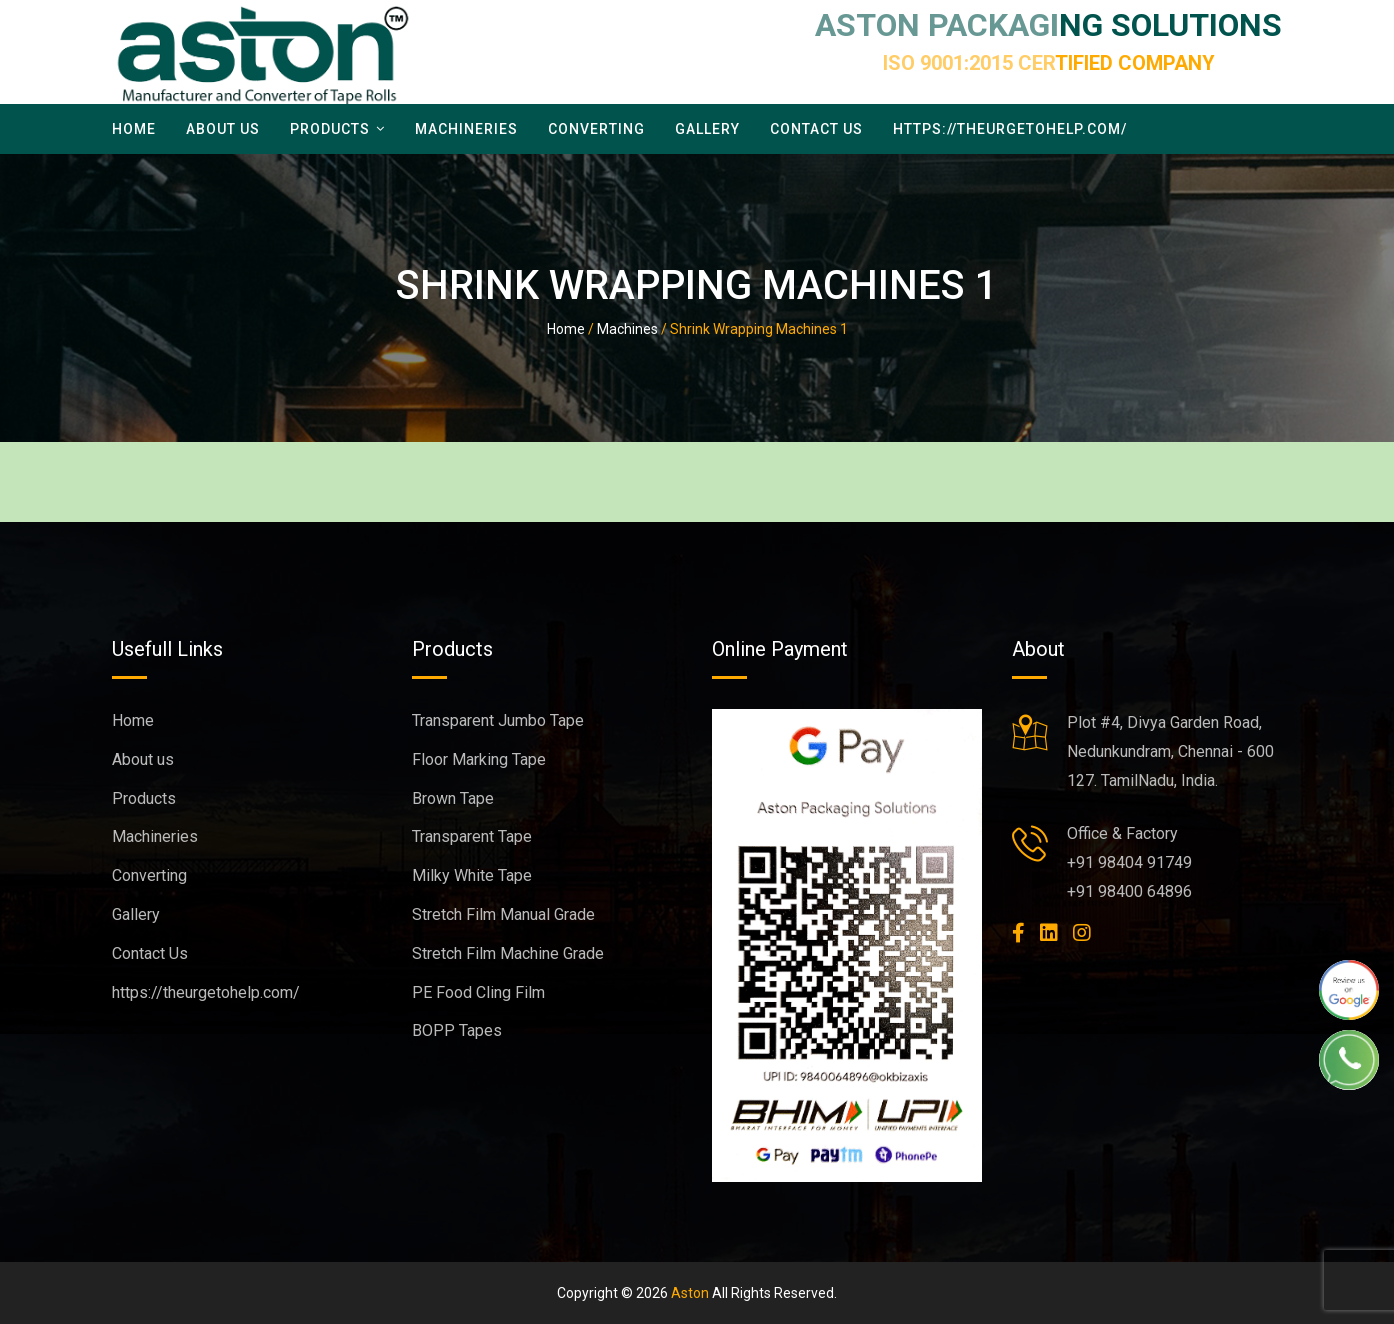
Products (330, 129)
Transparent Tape (472, 836)
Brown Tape (453, 798)
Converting (596, 129)
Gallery (707, 129)
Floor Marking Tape (479, 759)
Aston (690, 1293)
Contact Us (816, 129)
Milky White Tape (472, 875)
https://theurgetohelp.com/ (1010, 129)
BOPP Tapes (457, 1030)
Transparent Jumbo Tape (498, 720)
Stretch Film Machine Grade (508, 953)
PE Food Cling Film (478, 992)
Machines (627, 329)
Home (134, 129)
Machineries (466, 129)
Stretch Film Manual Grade (503, 914)
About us (223, 129)
